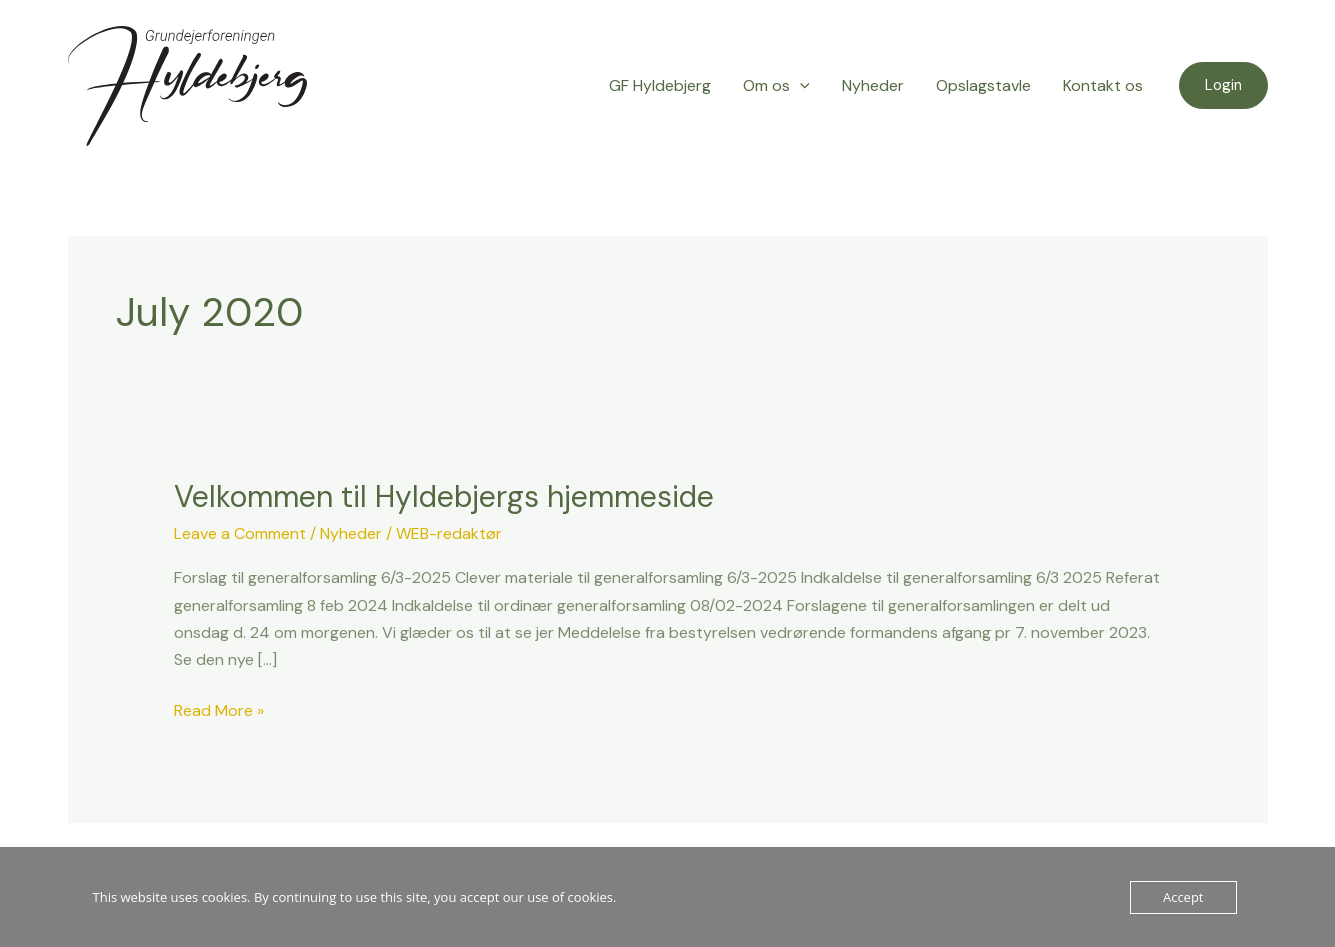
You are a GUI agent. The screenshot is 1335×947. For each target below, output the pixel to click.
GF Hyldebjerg (660, 85)
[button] (1223, 85)
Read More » (219, 709)
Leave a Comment (240, 533)
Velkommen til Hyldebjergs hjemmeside (444, 496)
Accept (1183, 897)
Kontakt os (1103, 85)
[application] (800, 86)
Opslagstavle (983, 85)
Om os (776, 86)
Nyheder (873, 85)
